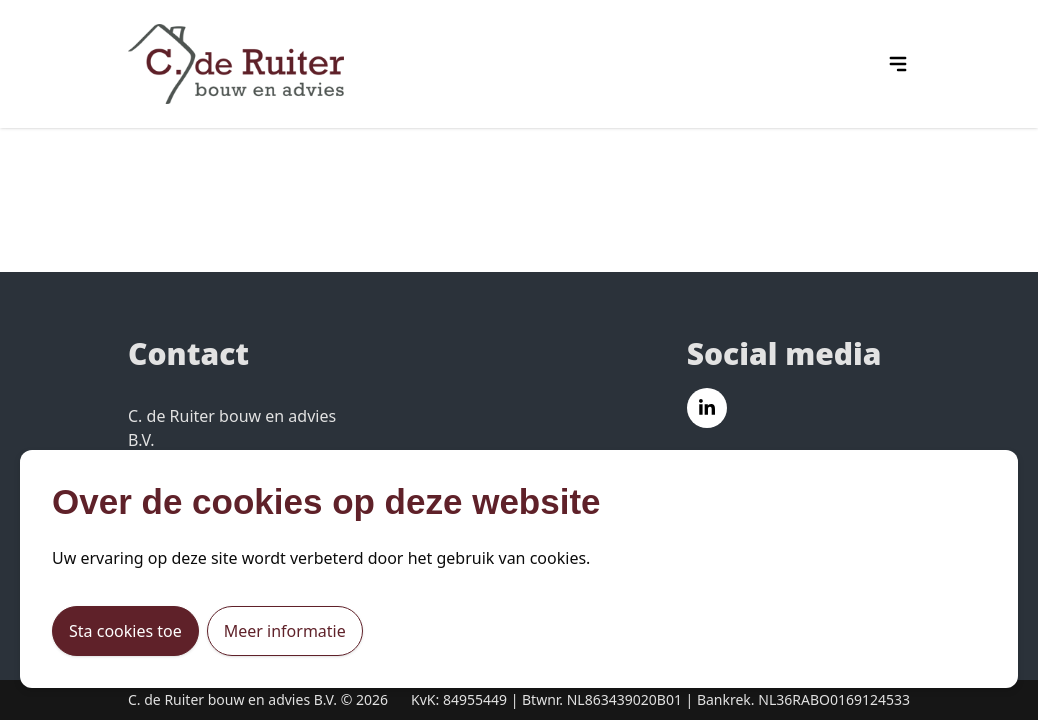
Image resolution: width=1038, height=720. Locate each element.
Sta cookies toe (125, 631)
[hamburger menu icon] (898, 64)
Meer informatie (285, 631)
